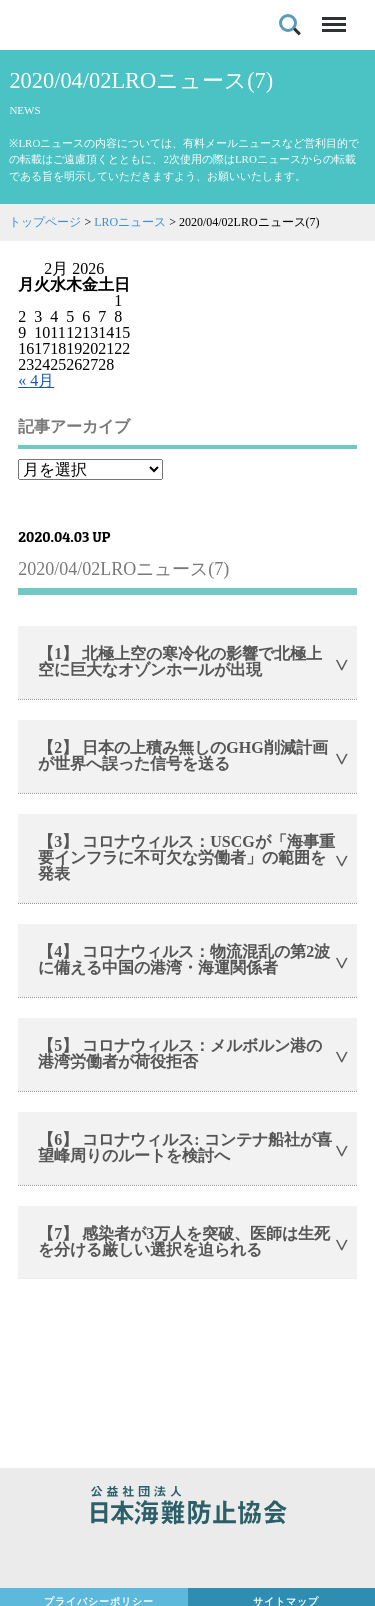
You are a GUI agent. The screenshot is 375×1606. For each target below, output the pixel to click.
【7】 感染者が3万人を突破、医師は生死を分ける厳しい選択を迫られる (184, 1241)
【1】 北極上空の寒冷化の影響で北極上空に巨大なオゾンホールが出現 (180, 661)
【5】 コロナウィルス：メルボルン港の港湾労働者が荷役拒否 (180, 1053)
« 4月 (36, 380)
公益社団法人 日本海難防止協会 (187, 1508)
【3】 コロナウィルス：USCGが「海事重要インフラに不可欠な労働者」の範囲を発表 (186, 857)
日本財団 (187, 1558)
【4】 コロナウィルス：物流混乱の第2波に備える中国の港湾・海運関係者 (184, 959)
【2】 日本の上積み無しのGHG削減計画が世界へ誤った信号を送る (182, 755)
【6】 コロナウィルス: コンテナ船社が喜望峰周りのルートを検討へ (184, 1147)
